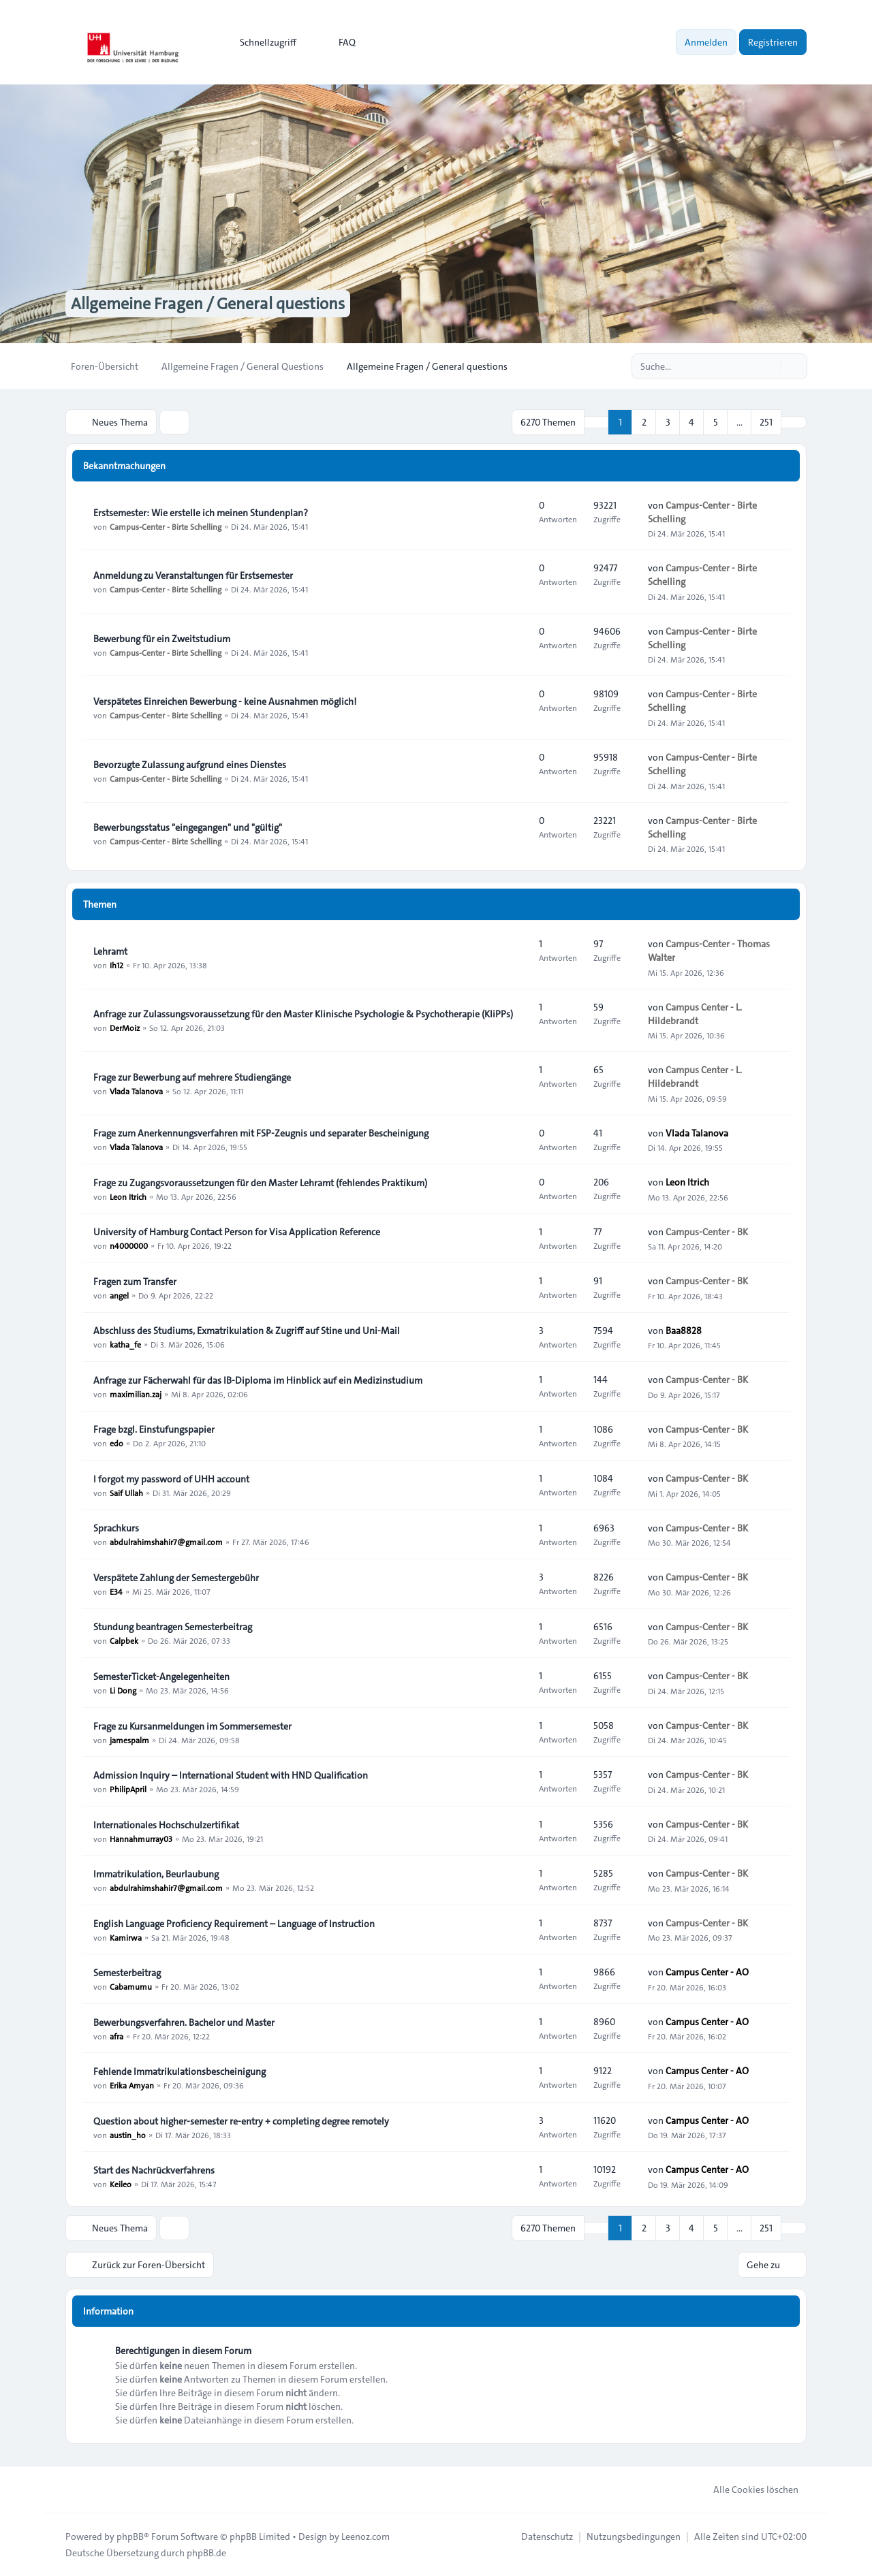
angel (119, 1295)
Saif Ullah (126, 1492)
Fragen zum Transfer (134, 1281)
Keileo (120, 2183)
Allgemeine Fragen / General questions (208, 304)
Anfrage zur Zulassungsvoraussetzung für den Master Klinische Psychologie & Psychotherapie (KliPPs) (303, 1014)
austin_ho (128, 2134)
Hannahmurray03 (141, 1838)
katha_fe (125, 1344)
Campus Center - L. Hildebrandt (695, 1014)
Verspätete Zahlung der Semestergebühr (176, 1578)
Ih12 (116, 964)
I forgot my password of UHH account (171, 1479)
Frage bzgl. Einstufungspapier (154, 1429)
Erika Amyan (132, 2085)
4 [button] (691, 422)
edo (116, 1442)
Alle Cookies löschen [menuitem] (747, 2489)
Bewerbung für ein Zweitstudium (161, 639)
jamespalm (129, 1739)
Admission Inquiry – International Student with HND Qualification (230, 1775)
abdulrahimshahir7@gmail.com (166, 1541)
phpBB (130, 2536)
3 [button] (668, 422)
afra (116, 2036)
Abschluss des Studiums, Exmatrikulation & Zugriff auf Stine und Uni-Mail (246, 1330)
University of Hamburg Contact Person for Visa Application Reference (236, 1232)
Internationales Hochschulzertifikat (166, 1825)
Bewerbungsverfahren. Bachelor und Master (184, 2022)
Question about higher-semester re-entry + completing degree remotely (241, 2121)
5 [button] (715, 422)
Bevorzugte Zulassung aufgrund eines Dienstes (189, 765)
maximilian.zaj (135, 1393)
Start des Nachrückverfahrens (154, 2170)
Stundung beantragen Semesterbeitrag (172, 1627)
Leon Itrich (128, 1196)
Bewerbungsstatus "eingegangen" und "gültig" (187, 827)
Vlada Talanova (136, 1090)
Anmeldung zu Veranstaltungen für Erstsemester (193, 575)
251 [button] (766, 422)
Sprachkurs (116, 1528)
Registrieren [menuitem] (773, 42)
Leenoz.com (365, 2536)
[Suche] (768, 366)
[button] (794, 422)
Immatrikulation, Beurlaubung (156, 1874)
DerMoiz (125, 1027)
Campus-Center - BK (707, 1232)
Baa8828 (684, 1330)
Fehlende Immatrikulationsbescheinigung (179, 2071)
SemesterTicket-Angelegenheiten (161, 1676)
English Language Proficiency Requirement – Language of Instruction (234, 1923)
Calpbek (124, 1640)
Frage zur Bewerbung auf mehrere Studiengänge (192, 1077)
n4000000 (129, 1245)
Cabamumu (131, 1986)
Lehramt (110, 951)
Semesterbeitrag (127, 1972)
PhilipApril (128, 1788)
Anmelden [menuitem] (706, 42)
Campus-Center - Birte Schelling (165, 526)
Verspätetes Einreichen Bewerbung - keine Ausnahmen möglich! (224, 701)
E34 (116, 1591)
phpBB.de (206, 2553)
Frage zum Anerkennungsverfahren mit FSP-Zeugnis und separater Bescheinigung (261, 1133)
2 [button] (644, 422)
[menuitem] (262, 42)
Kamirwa (126, 1937)
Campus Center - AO (707, 1972)
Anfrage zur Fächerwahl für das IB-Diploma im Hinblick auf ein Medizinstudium (257, 1380)
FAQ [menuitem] (338, 42)
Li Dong (123, 1690)
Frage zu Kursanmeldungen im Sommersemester (192, 1726)
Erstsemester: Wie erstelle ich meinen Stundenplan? (200, 513)
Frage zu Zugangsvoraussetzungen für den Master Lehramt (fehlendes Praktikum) (260, 1183)
